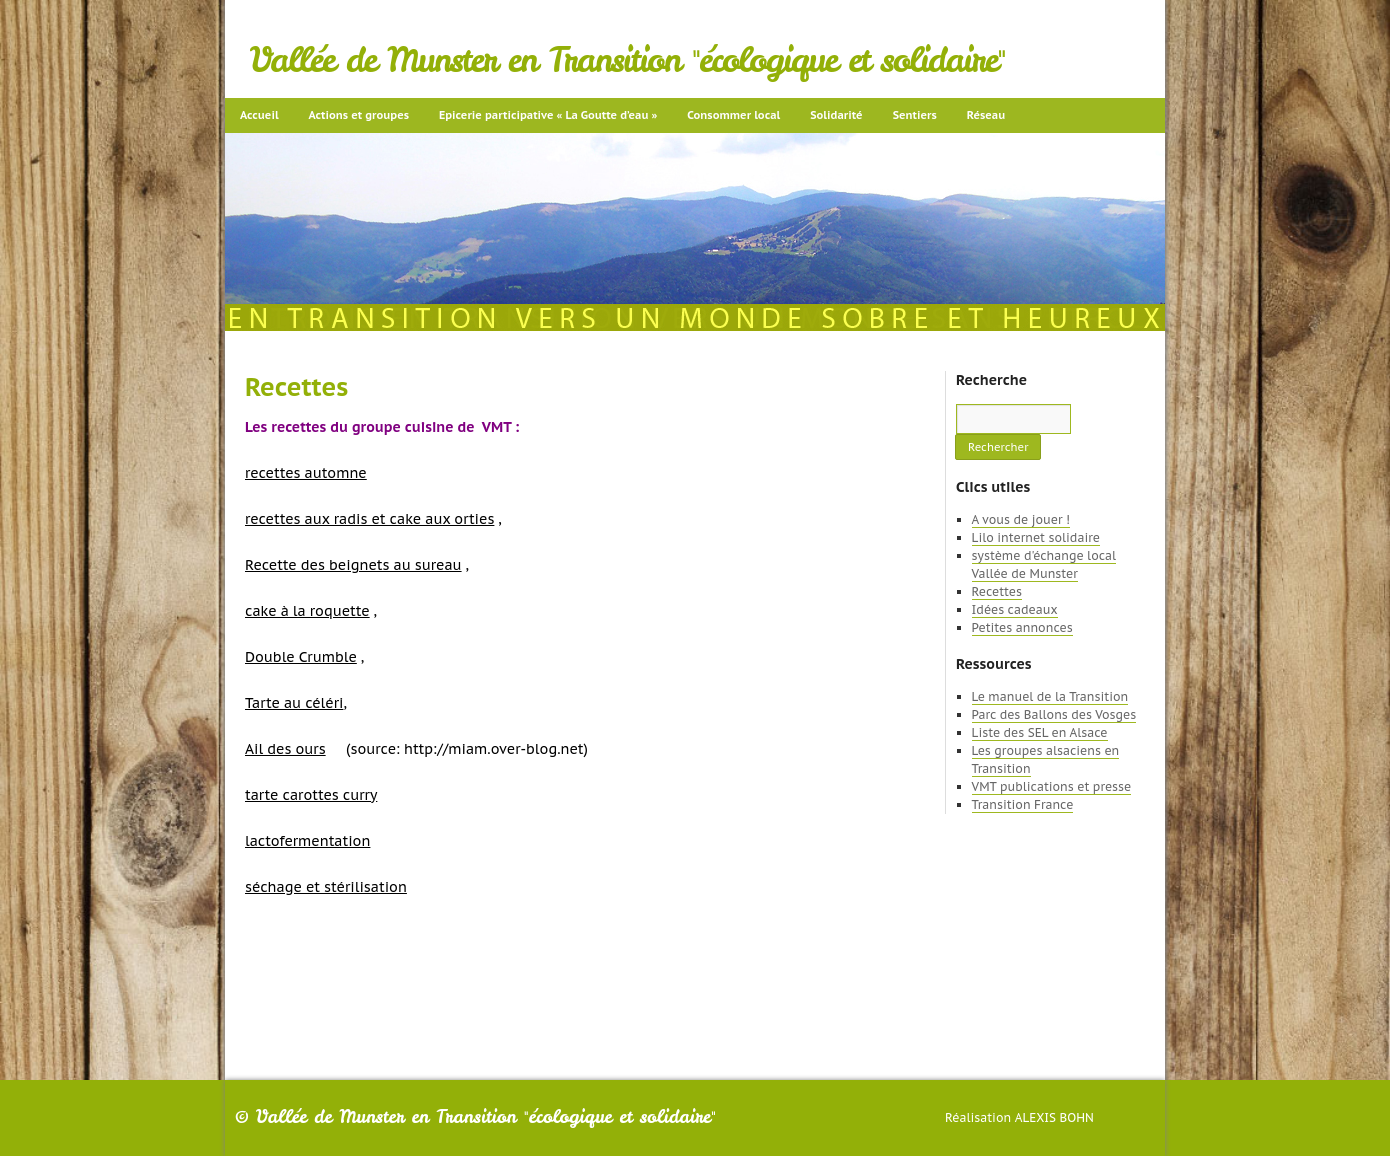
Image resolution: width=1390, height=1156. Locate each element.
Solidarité (836, 115)
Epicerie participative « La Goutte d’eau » (548, 115)
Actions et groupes (359, 115)
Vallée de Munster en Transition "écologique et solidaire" (627, 60)
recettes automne (306, 473)
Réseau (986, 115)
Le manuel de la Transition (1050, 696)
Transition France (1023, 804)
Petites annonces (1022, 627)
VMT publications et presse (1052, 786)
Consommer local (733, 115)
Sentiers (915, 115)
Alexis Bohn (1054, 1117)
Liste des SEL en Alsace (1040, 732)
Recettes (997, 591)
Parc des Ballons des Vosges (1054, 714)
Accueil (259, 115)
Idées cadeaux (1015, 609)
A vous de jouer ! (1021, 519)
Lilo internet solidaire (1036, 537)
